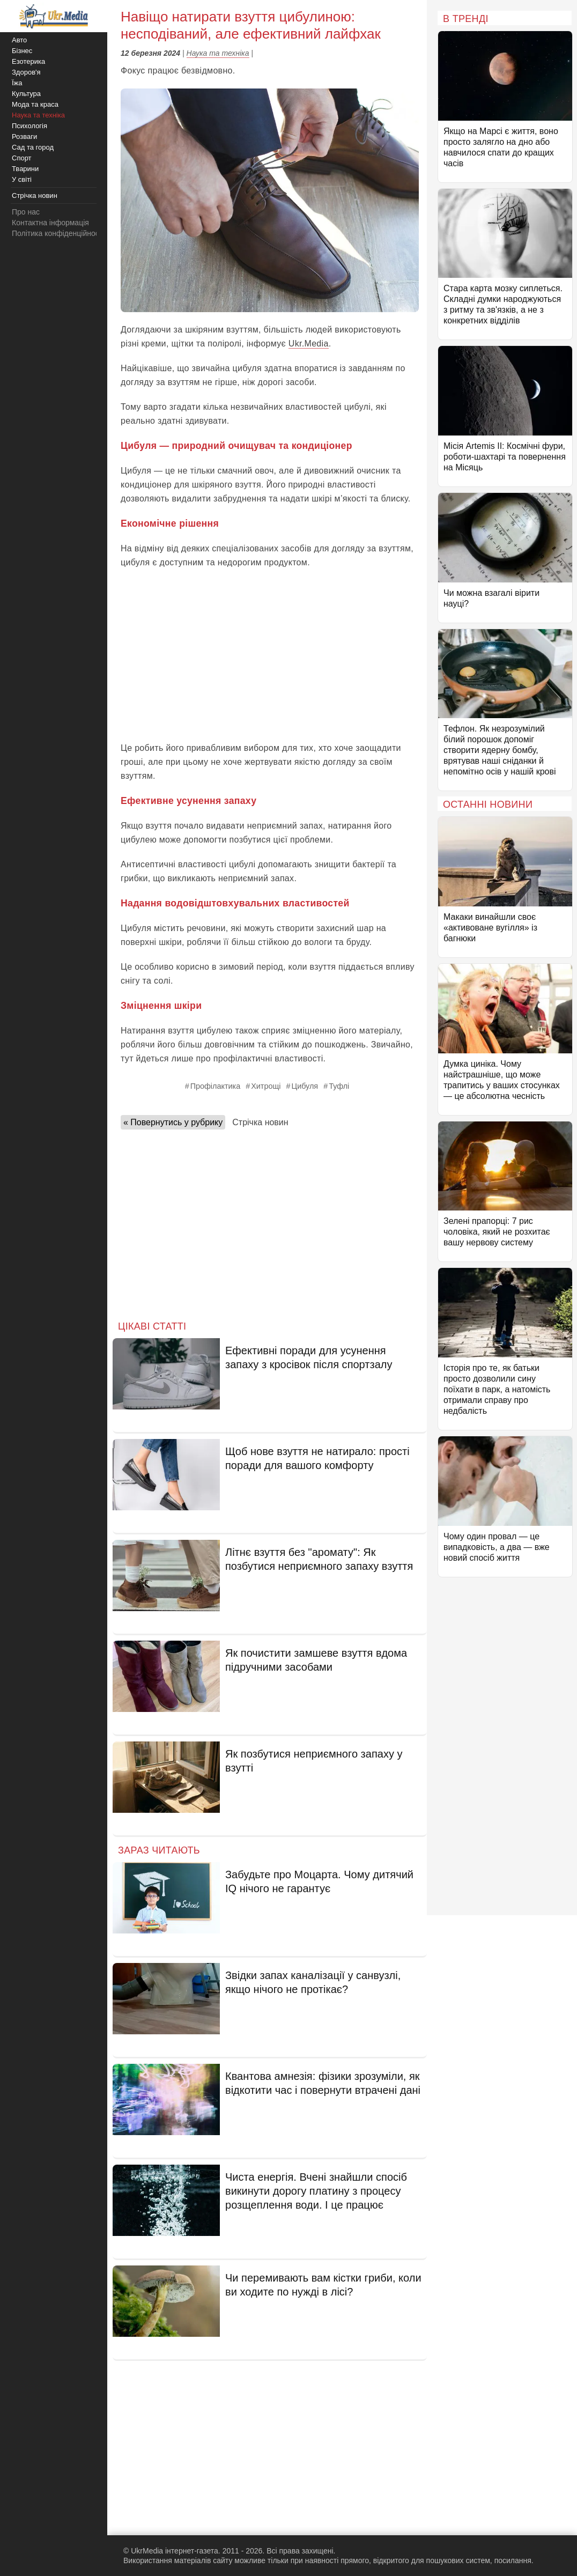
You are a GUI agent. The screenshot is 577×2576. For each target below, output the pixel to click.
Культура (26, 94)
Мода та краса (35, 104)
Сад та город (33, 147)
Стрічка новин (260, 1122)
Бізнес (22, 51)
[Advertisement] (270, 655)
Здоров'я (26, 72)
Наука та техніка (218, 53)
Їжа (17, 83)
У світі (22, 179)
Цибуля (304, 1086)
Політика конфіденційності (58, 233)
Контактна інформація (50, 222)
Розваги (24, 136)
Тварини (25, 169)
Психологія (29, 126)
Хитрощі (265, 1086)
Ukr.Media (308, 343)
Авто (19, 40)
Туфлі (339, 1086)
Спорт (22, 158)
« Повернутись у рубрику (173, 1122)
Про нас (26, 212)
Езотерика (28, 61)
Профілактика (215, 1086)
